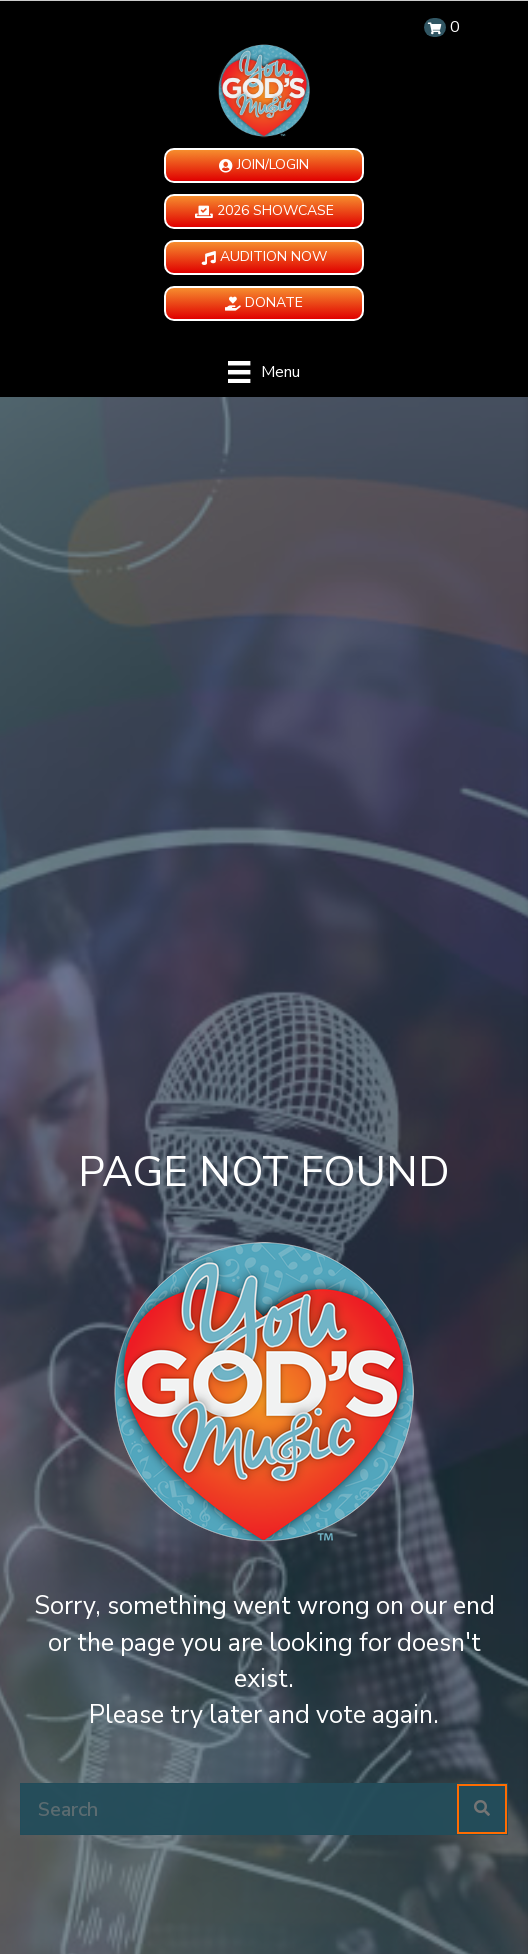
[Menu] (263, 372)
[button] (264, 165)
